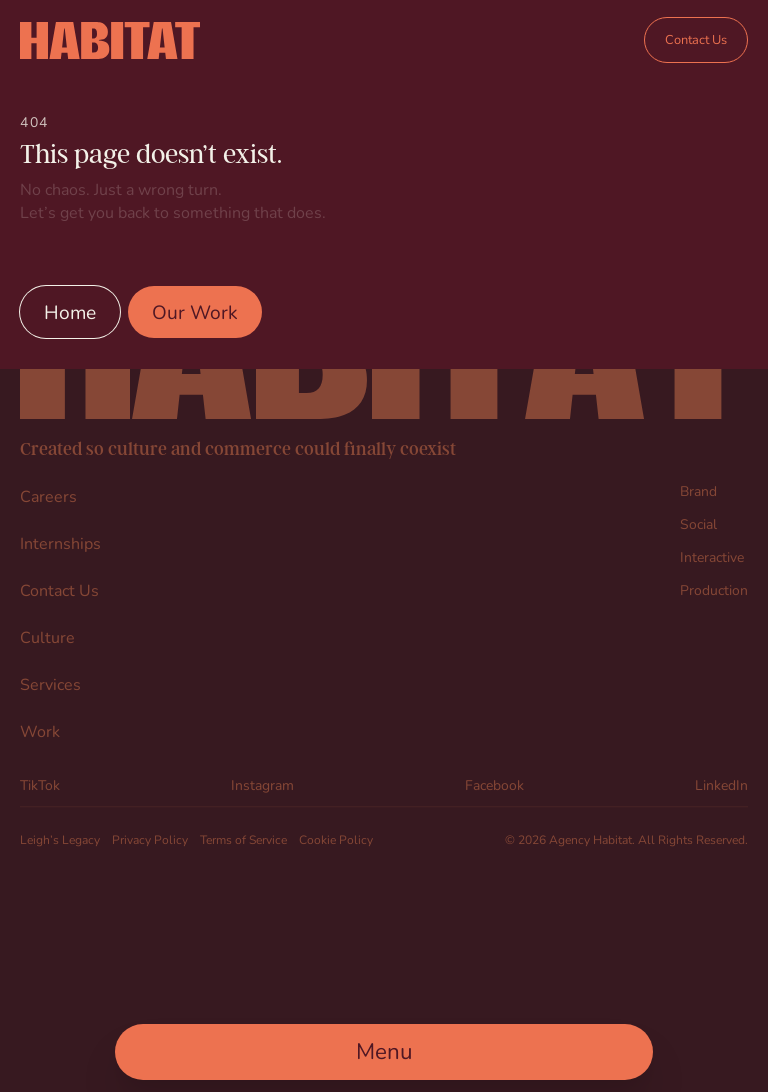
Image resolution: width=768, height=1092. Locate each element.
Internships (60, 542)
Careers (48, 495)
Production (714, 589)
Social (698, 523)
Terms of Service (243, 839)
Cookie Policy (336, 839)
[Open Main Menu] (384, 1052)
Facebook (494, 784)
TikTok (40, 784)
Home (70, 311)
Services (50, 683)
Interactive (712, 556)
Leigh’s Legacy (60, 839)
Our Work (195, 311)
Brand (698, 490)
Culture (47, 636)
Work (40, 730)
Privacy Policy (150, 839)
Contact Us (696, 39)
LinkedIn (721, 784)
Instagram (262, 784)
